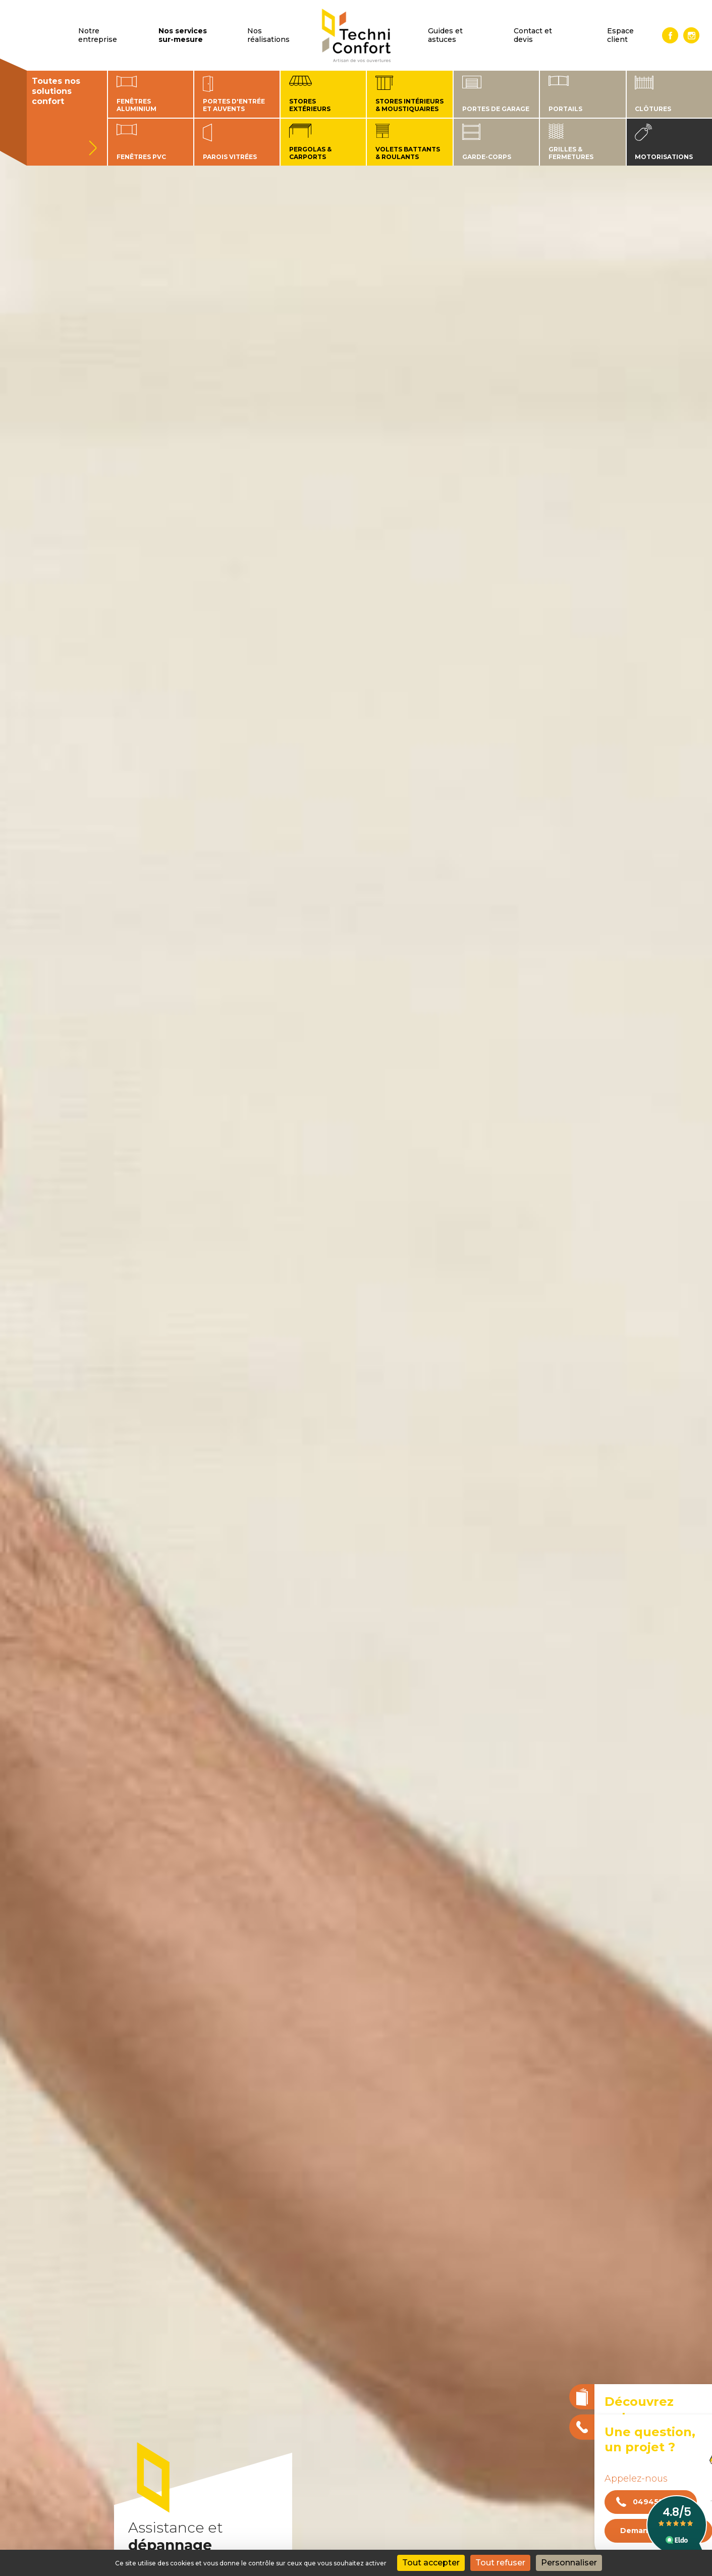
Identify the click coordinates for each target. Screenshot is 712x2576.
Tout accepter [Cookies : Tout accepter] (431, 2562)
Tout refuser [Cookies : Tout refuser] (500, 2562)
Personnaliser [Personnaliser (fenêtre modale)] (569, 2562)
